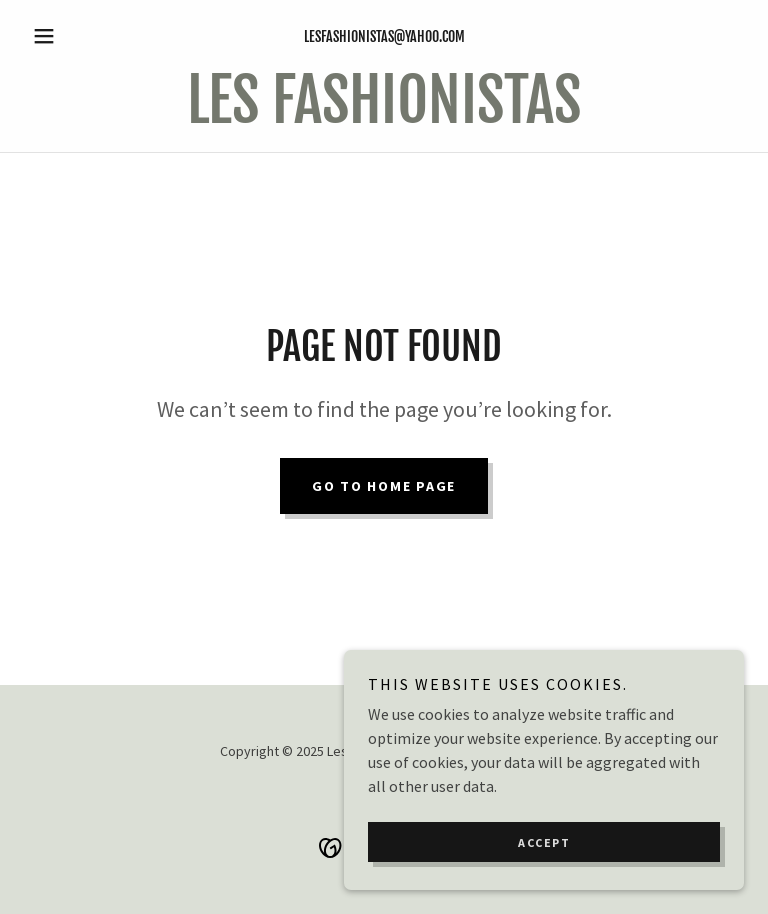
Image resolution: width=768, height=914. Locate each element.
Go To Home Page (384, 486)
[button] (78, 36)
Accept (544, 883)
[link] (384, 117)
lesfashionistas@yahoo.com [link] (384, 36)
